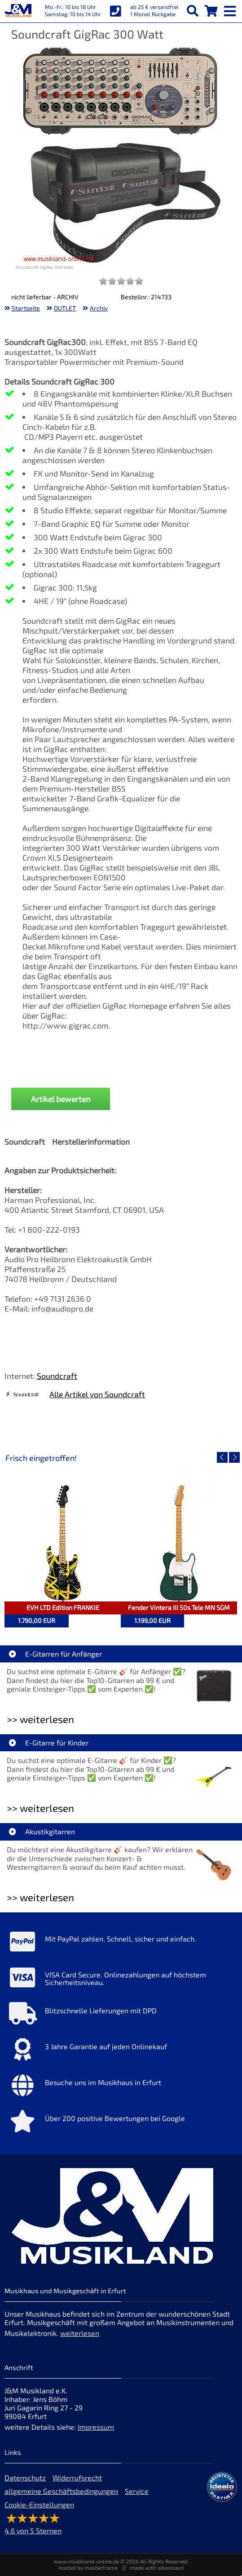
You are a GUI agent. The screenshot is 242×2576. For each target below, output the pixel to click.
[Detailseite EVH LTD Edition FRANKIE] (62, 1543)
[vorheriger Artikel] (222, 1457)
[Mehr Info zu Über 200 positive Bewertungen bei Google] (121, 2123)
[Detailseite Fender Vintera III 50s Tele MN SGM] (179, 1543)
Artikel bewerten (60, 1099)
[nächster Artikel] (234, 1457)
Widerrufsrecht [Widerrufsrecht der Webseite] (77, 2477)
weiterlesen (79, 2333)
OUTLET (65, 308)
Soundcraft (57, 1376)
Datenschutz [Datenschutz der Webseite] (25, 2477)
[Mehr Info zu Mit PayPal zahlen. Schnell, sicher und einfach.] (121, 1943)
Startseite (26, 308)
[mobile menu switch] (231, 9)
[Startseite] (18, 11)
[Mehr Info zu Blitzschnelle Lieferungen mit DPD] (121, 2015)
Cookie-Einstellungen (39, 2504)
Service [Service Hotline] (137, 2491)
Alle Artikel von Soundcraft (97, 1394)
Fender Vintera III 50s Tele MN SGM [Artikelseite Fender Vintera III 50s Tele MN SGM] (179, 1607)
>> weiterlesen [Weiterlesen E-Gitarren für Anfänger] (40, 1719)
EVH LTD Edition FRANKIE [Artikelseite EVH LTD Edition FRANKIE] (62, 1607)
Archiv (99, 308)
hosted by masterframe (88, 2567)
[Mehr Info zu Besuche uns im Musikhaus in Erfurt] (121, 2087)
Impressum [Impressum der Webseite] (96, 2427)
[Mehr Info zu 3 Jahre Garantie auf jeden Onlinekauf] (121, 2051)
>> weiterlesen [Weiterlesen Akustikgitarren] (40, 1897)
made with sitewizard (157, 2567)
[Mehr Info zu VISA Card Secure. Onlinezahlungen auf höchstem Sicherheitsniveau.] (121, 1979)
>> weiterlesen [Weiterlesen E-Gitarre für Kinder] (40, 1808)
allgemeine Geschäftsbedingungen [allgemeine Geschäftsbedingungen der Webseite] (61, 2491)
